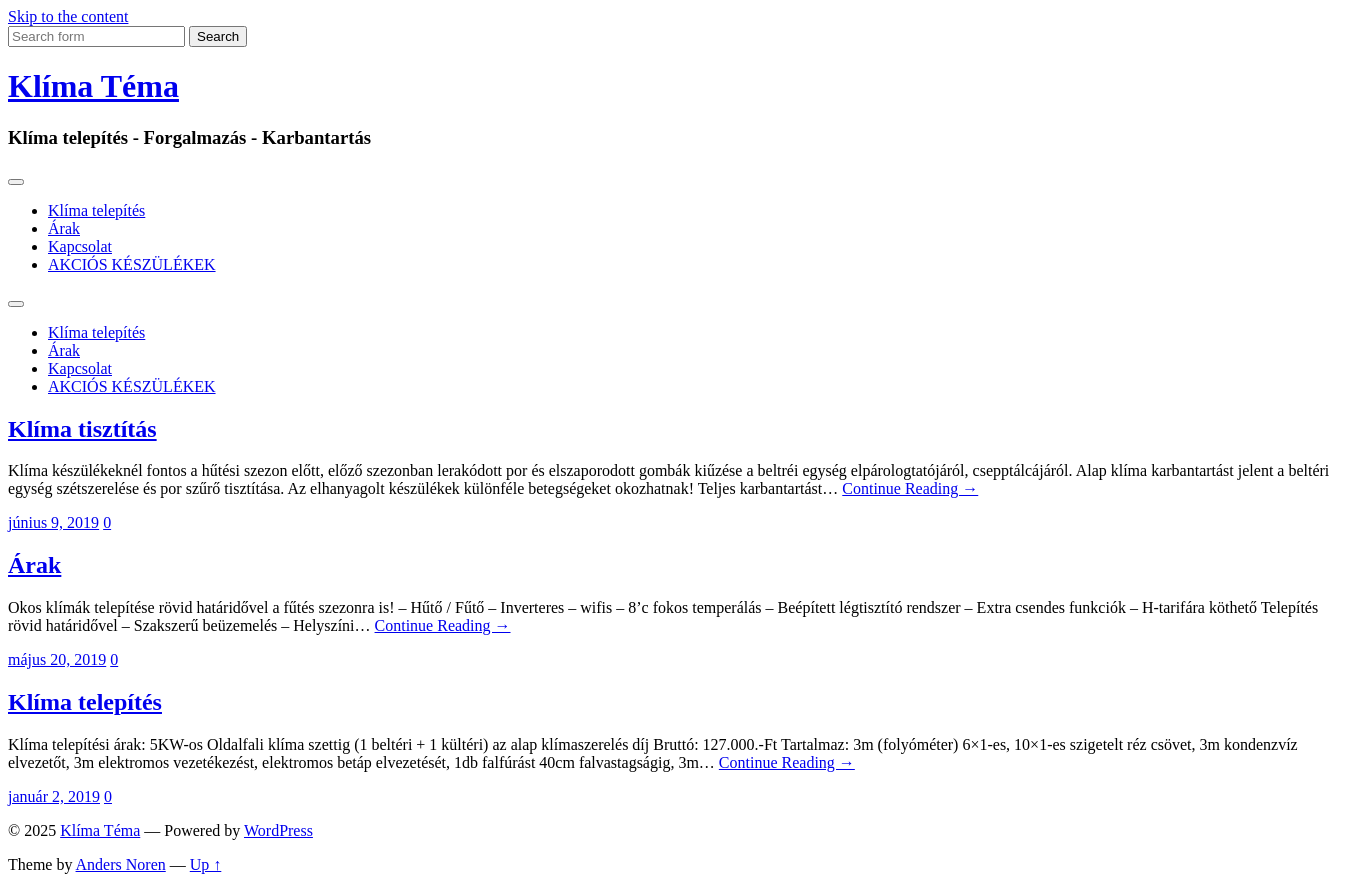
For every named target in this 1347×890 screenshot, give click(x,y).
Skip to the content (68, 16)
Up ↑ (206, 864)
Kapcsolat (80, 246)
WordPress (278, 830)
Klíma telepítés (96, 210)
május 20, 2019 (57, 659)
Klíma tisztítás (82, 429)
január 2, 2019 (54, 796)
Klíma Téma (93, 86)
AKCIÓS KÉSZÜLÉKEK (132, 264)
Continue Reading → (910, 488)
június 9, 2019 (53, 522)
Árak (64, 228)
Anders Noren (121, 864)
